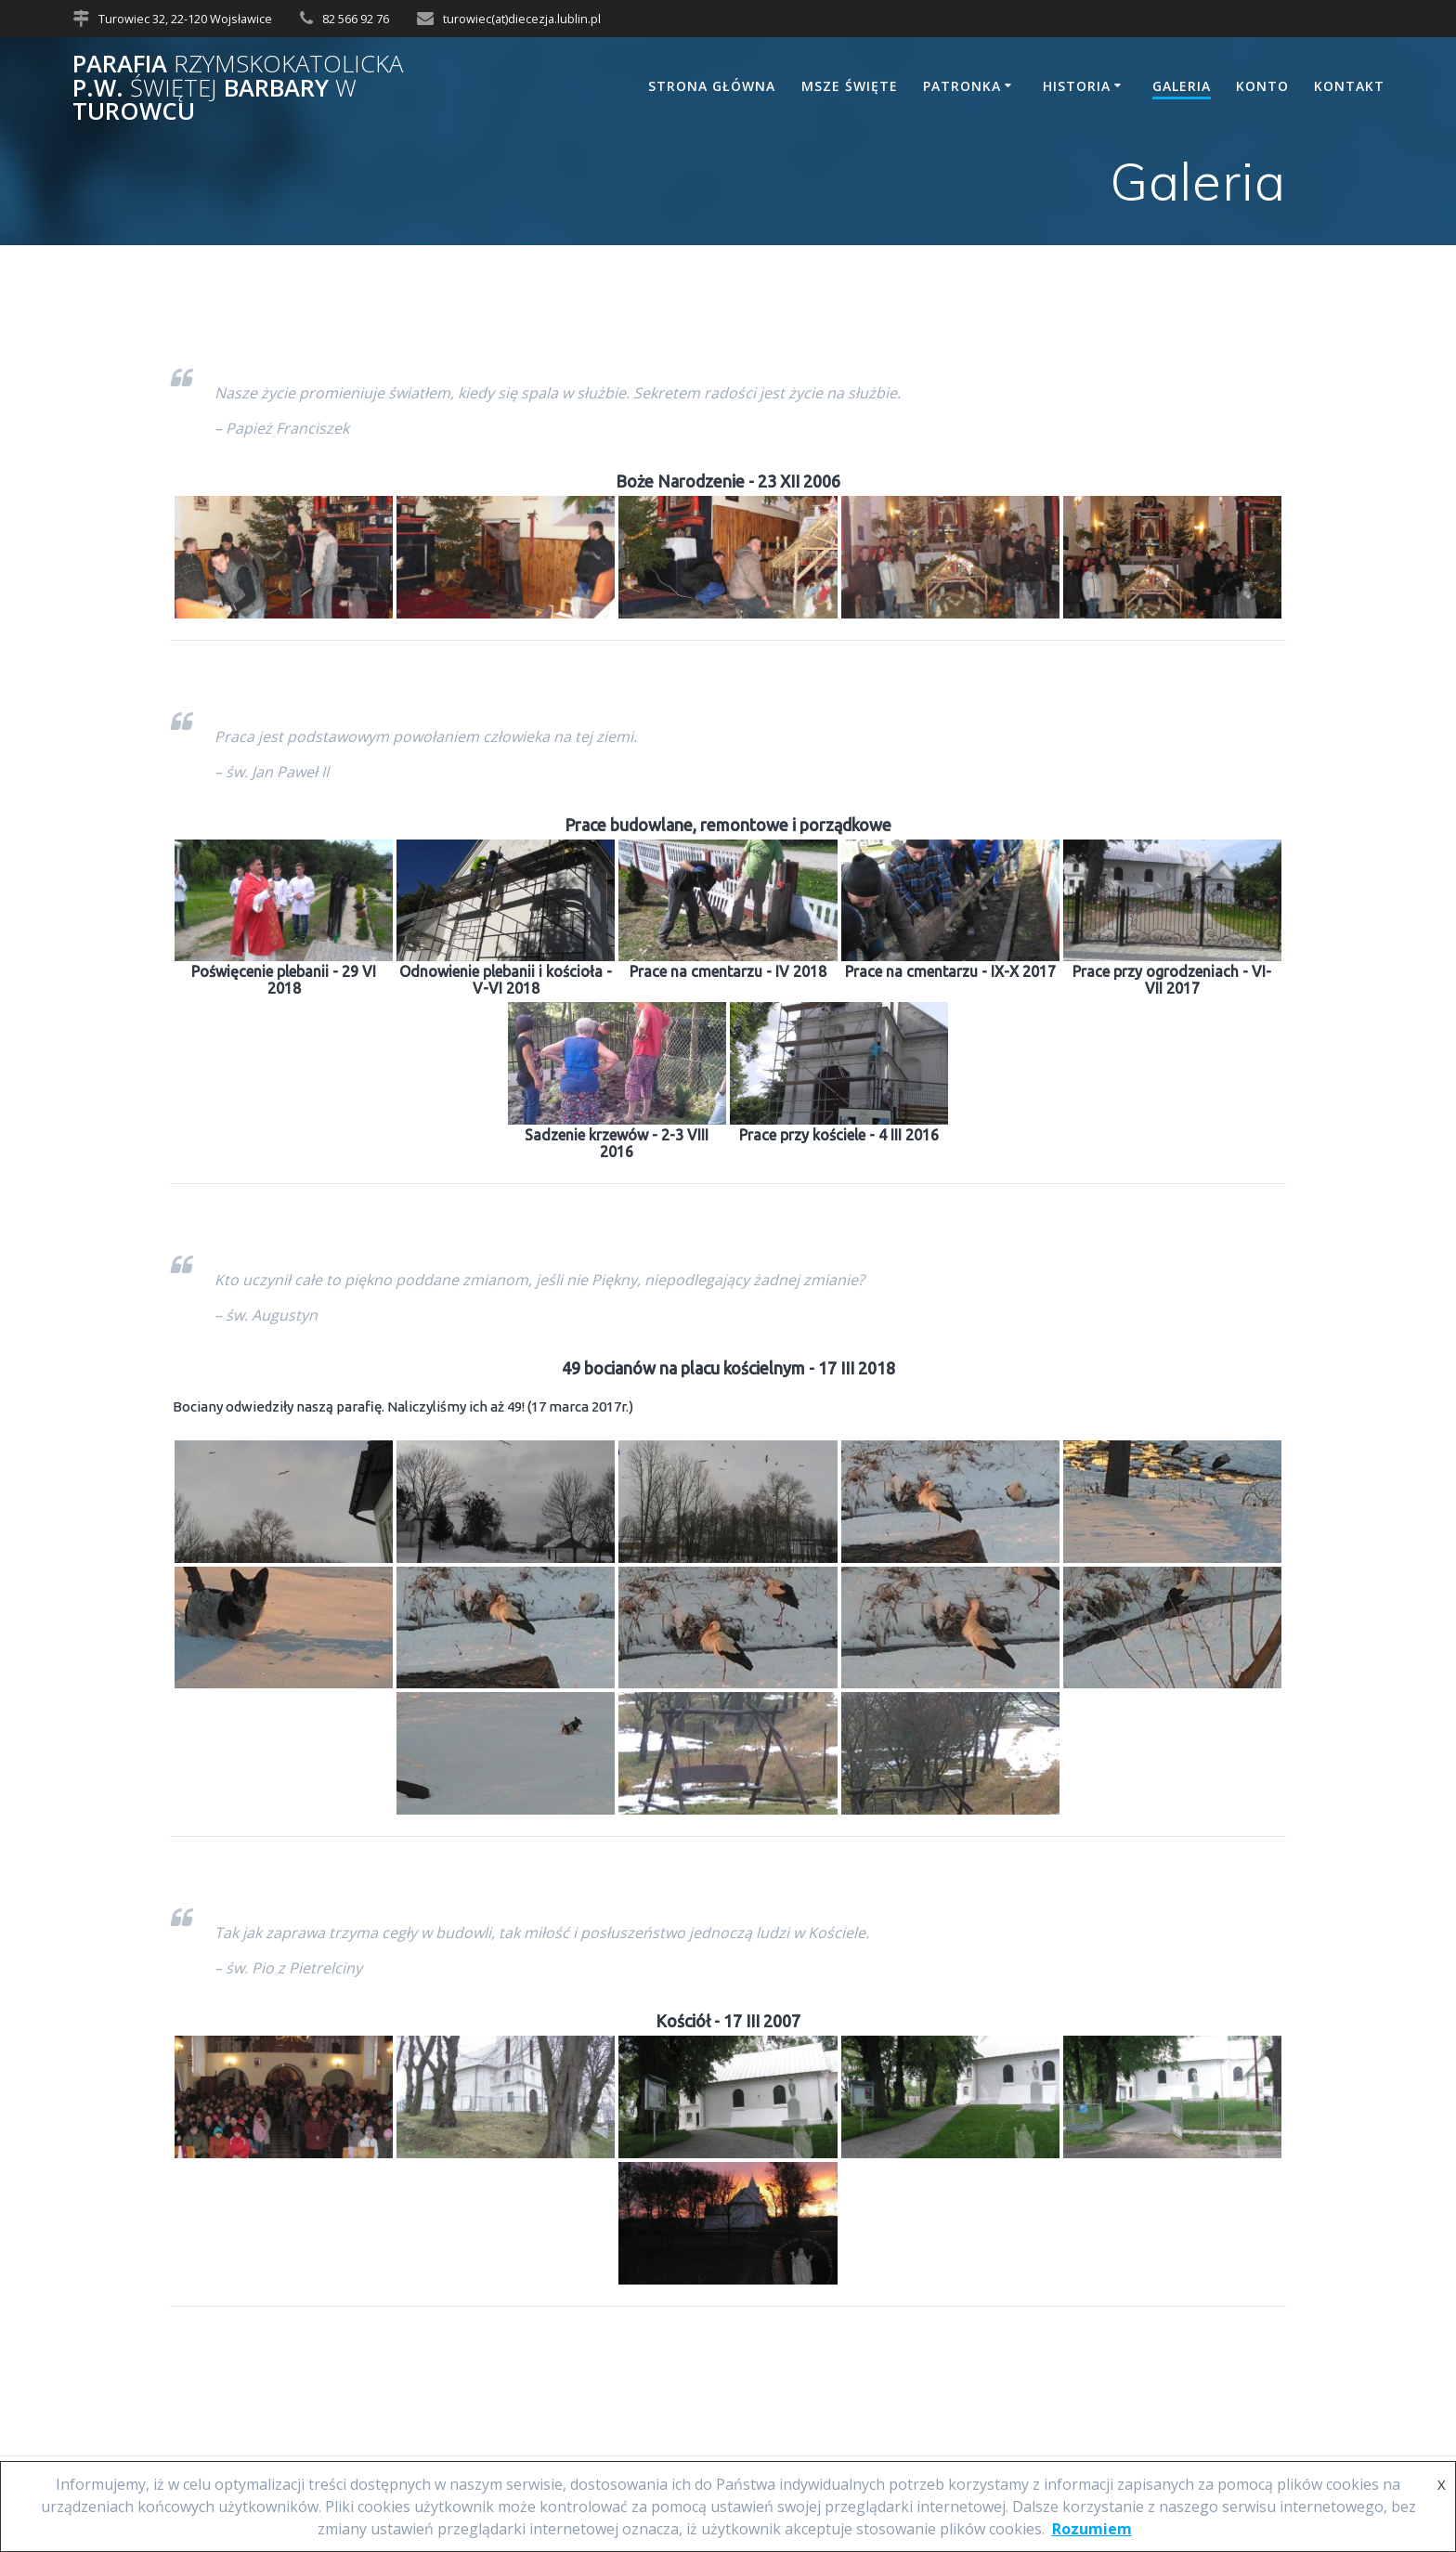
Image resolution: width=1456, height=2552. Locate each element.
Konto (1262, 86)
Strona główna (711, 86)
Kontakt (1349, 86)
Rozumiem (1092, 2529)
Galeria (1181, 86)
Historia (1077, 86)
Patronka (962, 86)
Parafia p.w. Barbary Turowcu (237, 88)
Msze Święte (849, 86)
